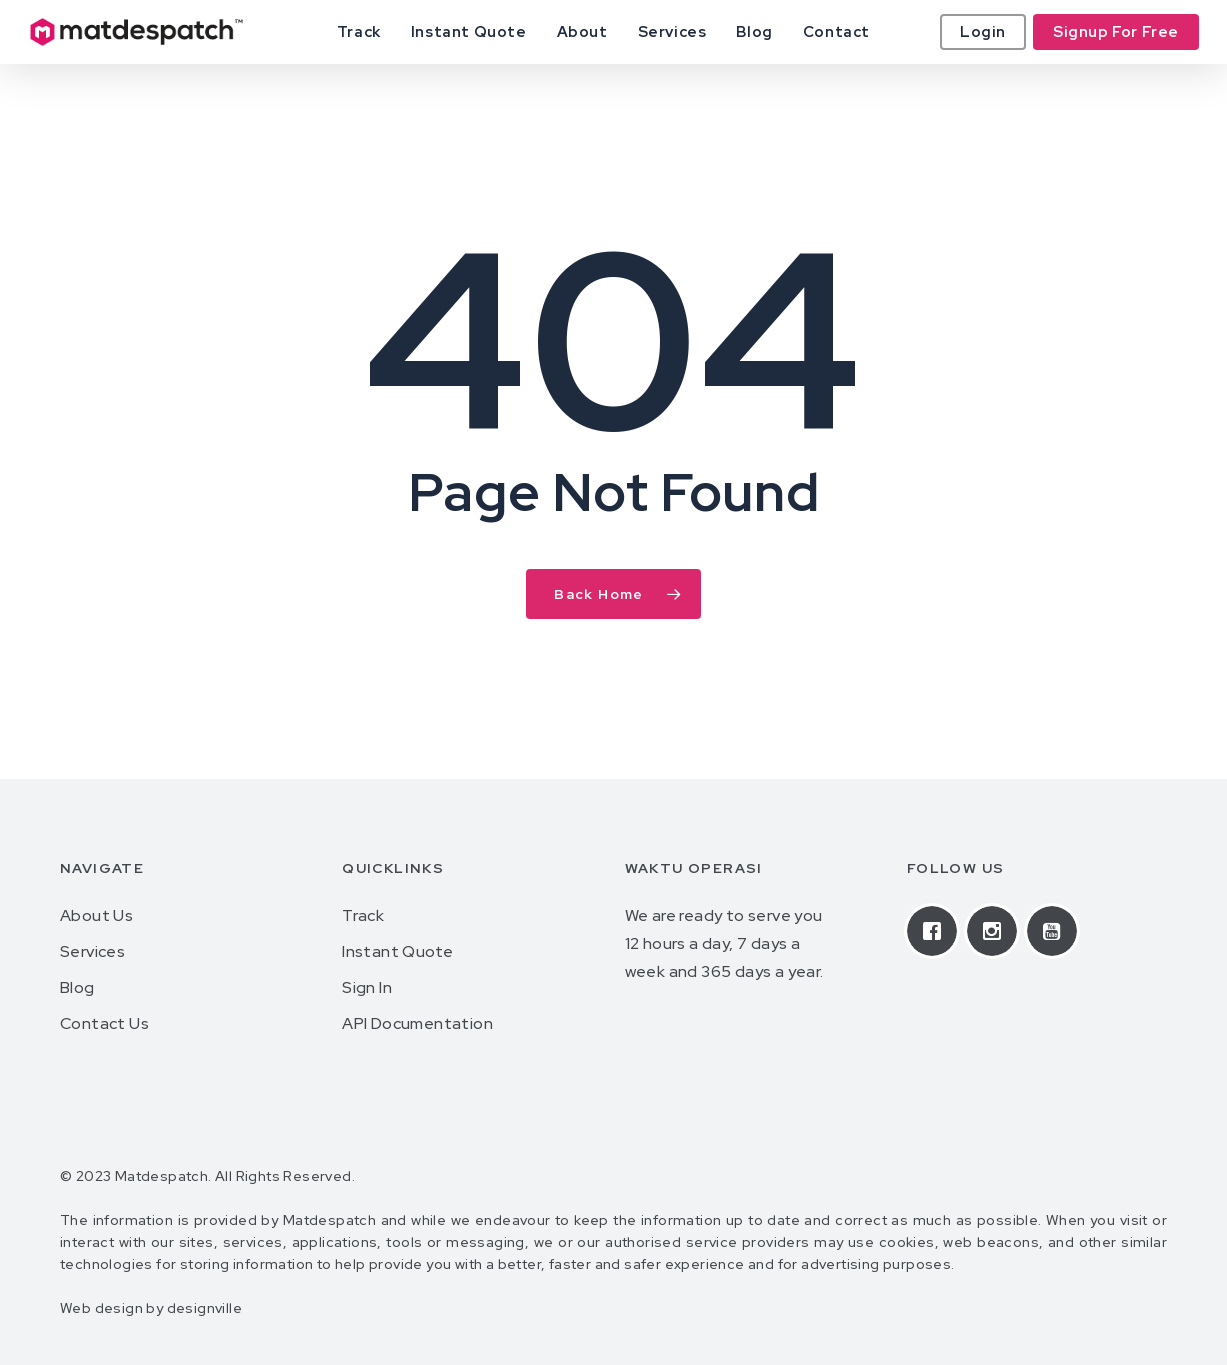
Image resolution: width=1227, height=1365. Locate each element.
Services (92, 951)
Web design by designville (151, 1308)
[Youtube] (1057, 931)
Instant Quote (397, 951)
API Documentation (417, 1023)
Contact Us (104, 1023)
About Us (96, 915)
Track (363, 915)
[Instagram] (997, 931)
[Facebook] (937, 931)
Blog (77, 987)
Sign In (367, 987)
